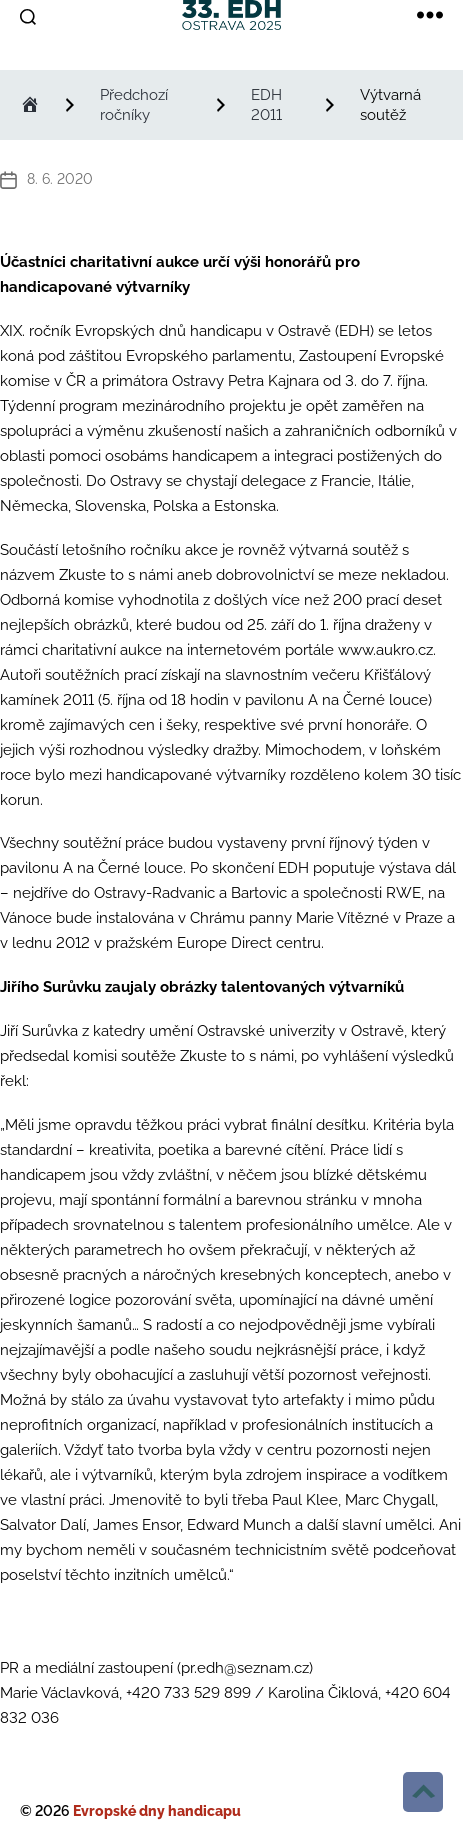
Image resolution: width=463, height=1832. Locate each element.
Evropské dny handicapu (157, 1811)
